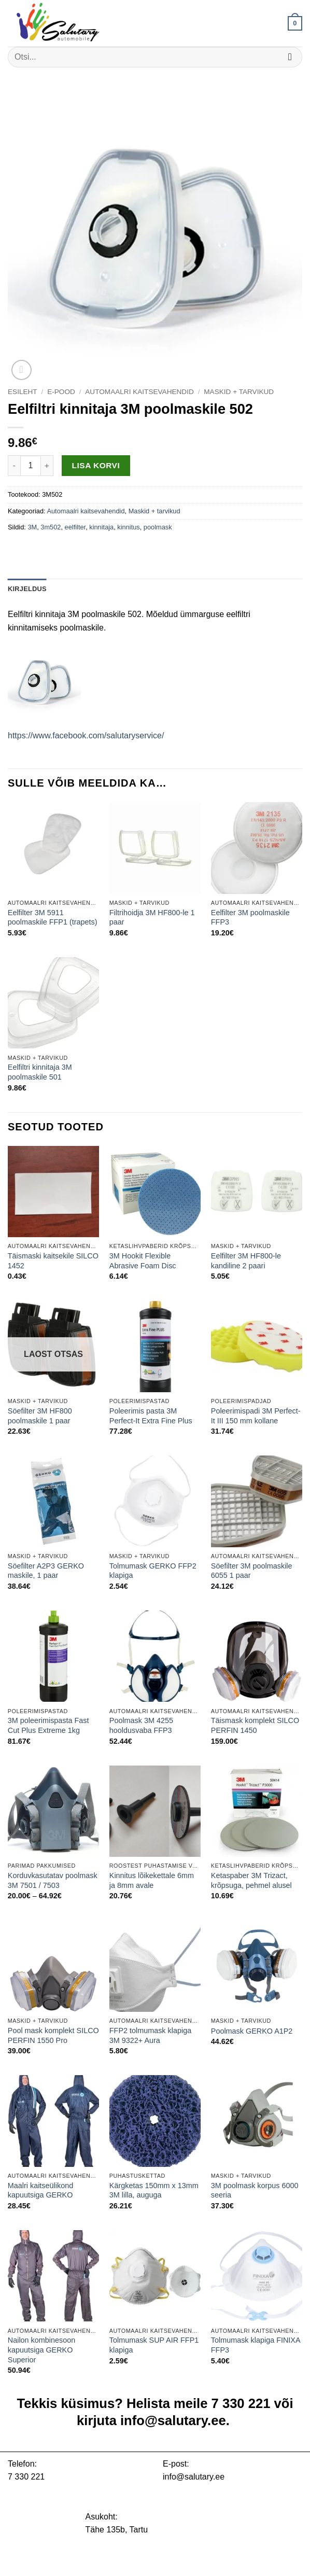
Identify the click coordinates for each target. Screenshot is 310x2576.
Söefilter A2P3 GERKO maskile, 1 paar (46, 1571)
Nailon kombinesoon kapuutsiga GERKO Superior (41, 2349)
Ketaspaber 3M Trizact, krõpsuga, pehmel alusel (251, 1880)
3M (32, 527)
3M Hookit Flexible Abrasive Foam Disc (142, 1261)
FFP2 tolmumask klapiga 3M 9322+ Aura (150, 2035)
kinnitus (128, 527)
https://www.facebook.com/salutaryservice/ (86, 735)
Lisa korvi (96, 465)
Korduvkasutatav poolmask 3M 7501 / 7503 (52, 1880)
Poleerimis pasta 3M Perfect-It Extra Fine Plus (150, 1416)
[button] (295, 23)
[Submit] (290, 57)
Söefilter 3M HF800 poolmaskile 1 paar (40, 1416)
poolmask (158, 527)
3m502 (50, 527)
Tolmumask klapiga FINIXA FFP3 (255, 2345)
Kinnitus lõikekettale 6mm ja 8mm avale (151, 1880)
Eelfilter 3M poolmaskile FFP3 (250, 917)
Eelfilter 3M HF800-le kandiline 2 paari (246, 1261)
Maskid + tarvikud (239, 392)
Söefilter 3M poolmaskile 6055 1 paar (251, 1571)
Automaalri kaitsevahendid (139, 392)
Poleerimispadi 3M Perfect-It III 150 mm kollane (256, 1416)
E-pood (61, 392)
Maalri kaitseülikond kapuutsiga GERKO (40, 2190)
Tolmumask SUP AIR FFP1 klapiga (154, 2345)
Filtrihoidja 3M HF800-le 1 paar (152, 917)
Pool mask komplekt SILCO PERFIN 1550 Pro (53, 2035)
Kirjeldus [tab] (27, 589)
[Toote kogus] (30, 465)
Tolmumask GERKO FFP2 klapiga (152, 1571)
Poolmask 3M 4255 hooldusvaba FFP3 (141, 1725)
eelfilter (75, 527)
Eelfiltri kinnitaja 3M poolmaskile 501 (40, 1072)
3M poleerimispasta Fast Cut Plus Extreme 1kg (48, 1725)
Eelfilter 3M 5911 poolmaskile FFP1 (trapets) (52, 917)
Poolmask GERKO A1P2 (252, 2031)
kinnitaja (101, 527)
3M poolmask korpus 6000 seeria (255, 2190)
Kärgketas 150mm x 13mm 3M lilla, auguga (154, 2190)
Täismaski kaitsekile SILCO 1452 (53, 1261)
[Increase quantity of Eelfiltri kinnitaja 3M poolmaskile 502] (47, 465)
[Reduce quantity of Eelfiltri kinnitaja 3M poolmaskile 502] (14, 465)
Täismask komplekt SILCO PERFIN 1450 (255, 1725)
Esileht (22, 392)
